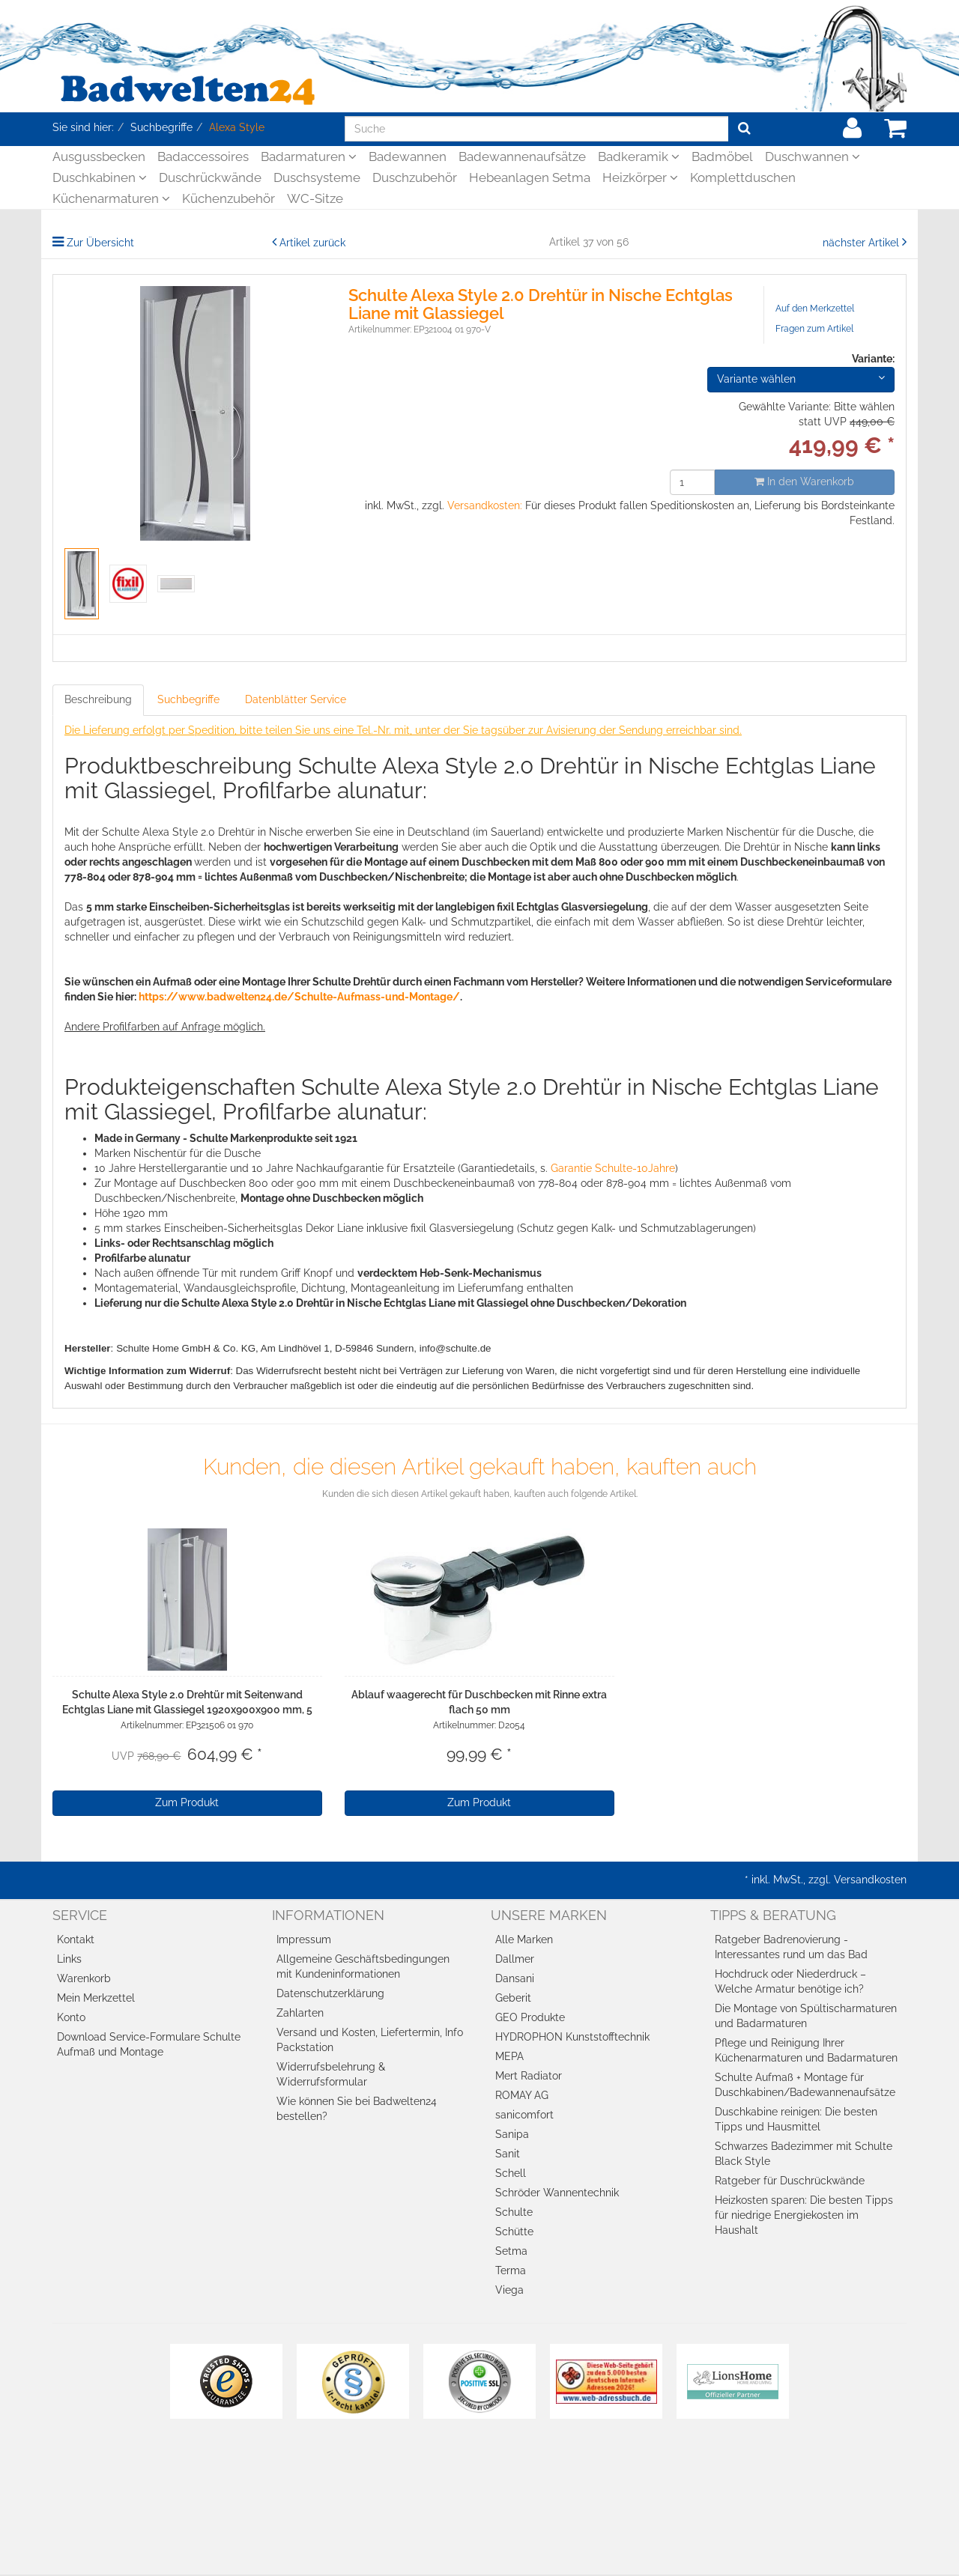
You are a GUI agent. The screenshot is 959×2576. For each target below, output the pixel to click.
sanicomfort (524, 2115)
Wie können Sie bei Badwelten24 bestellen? (356, 2108)
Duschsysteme (316, 177)
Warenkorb (84, 1978)
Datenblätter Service (295, 699)
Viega (509, 2290)
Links (69, 1959)
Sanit (507, 2154)
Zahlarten (300, 2013)
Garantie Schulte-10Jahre (613, 1168)
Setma (511, 2251)
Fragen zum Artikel (814, 328)
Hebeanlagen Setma (529, 177)
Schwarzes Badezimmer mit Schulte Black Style (803, 2153)
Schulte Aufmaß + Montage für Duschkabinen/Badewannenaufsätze (805, 2084)
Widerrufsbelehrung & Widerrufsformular (330, 2074)
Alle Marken (524, 1939)
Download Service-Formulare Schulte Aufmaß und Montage (148, 2044)
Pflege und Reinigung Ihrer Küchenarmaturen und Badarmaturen (806, 2050)
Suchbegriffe (188, 699)
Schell (510, 2173)
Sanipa (512, 2134)
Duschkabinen (99, 177)
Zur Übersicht (100, 243)
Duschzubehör (414, 177)
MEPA (509, 2056)
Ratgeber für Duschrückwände (790, 2181)
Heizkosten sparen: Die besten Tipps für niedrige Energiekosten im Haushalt (804, 2215)
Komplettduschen (743, 177)
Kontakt (75, 1939)
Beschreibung (98, 699)
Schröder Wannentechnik (557, 2193)
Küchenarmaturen (111, 198)
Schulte (514, 2212)
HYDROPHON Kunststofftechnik (572, 2037)
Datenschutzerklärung (330, 1993)
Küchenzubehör (228, 198)
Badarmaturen (309, 156)
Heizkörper (640, 177)
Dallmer (514, 1959)
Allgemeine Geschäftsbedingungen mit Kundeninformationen (363, 1966)
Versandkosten (870, 1880)
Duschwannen (812, 156)
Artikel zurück (312, 243)
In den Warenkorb (804, 481)
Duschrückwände (210, 177)
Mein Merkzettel (96, 1998)
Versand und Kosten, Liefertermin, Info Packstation (369, 2039)
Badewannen (408, 156)
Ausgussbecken (98, 156)
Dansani (514, 1978)
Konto (71, 2017)
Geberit (513, 1998)
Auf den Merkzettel (814, 308)
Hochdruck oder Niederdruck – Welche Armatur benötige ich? (790, 1981)
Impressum (303, 1939)
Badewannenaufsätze (522, 156)
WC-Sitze (315, 198)
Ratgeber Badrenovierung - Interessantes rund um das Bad (791, 1946)
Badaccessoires (203, 156)
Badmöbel (722, 156)
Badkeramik (639, 156)
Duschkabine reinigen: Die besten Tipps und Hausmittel (796, 2119)
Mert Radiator (528, 2076)
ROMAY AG (521, 2095)
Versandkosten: (484, 505)
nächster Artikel (862, 243)
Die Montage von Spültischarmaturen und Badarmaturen (806, 2015)
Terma (510, 2270)
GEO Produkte (530, 2017)
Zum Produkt (187, 1802)
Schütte (514, 2232)
